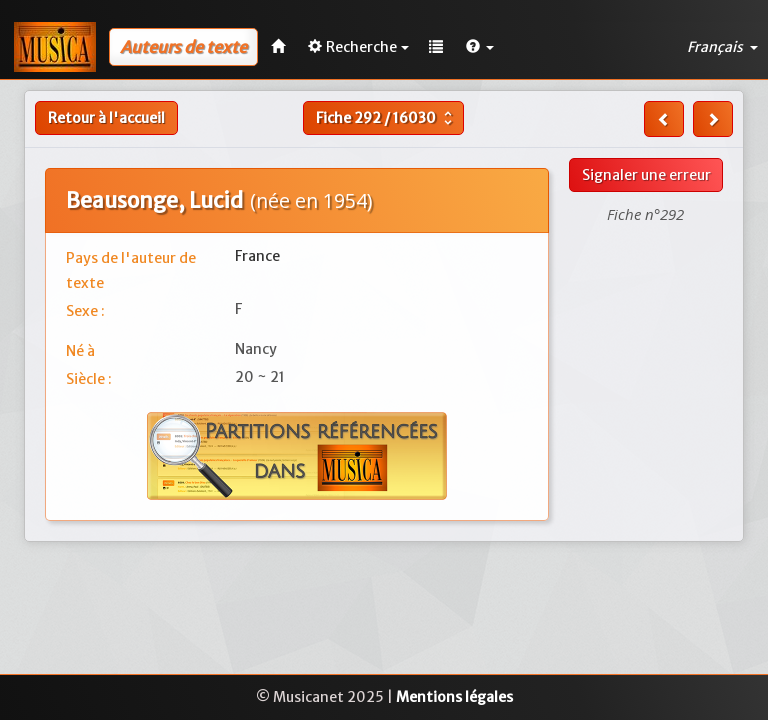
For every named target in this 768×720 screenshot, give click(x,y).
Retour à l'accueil (106, 118)
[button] (480, 47)
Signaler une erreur (646, 175)
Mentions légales (454, 697)
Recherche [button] (358, 47)
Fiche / (386, 118)
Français (722, 47)
